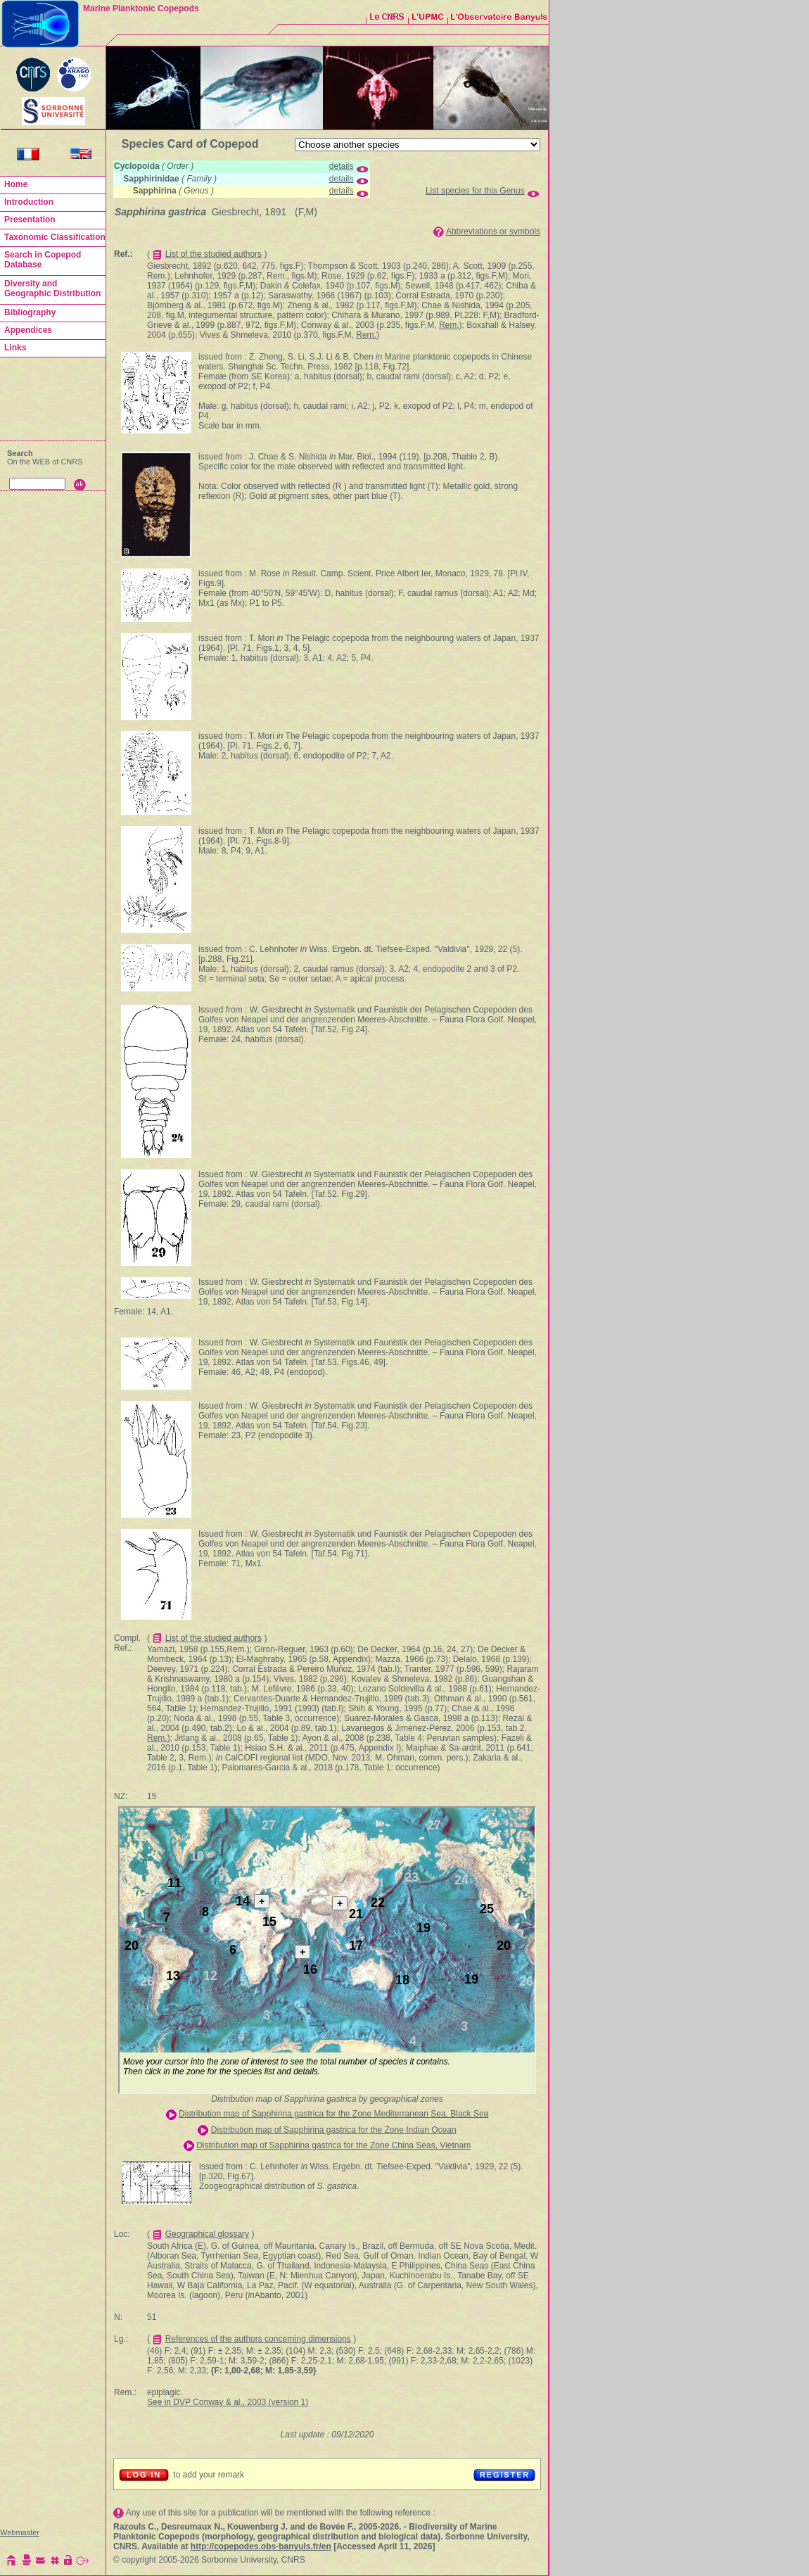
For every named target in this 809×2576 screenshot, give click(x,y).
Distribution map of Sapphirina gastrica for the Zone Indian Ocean (334, 2130)
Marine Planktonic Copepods (141, 8)
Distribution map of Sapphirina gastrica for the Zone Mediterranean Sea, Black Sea (333, 2114)
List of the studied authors (213, 254)
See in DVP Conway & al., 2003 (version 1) (227, 2402)
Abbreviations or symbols (493, 231)
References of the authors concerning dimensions (258, 2339)
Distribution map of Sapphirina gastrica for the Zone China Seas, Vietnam (333, 2145)
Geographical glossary (207, 2234)
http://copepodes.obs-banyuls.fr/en (261, 2546)
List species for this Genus (475, 191)
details (341, 166)
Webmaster (19, 2532)
